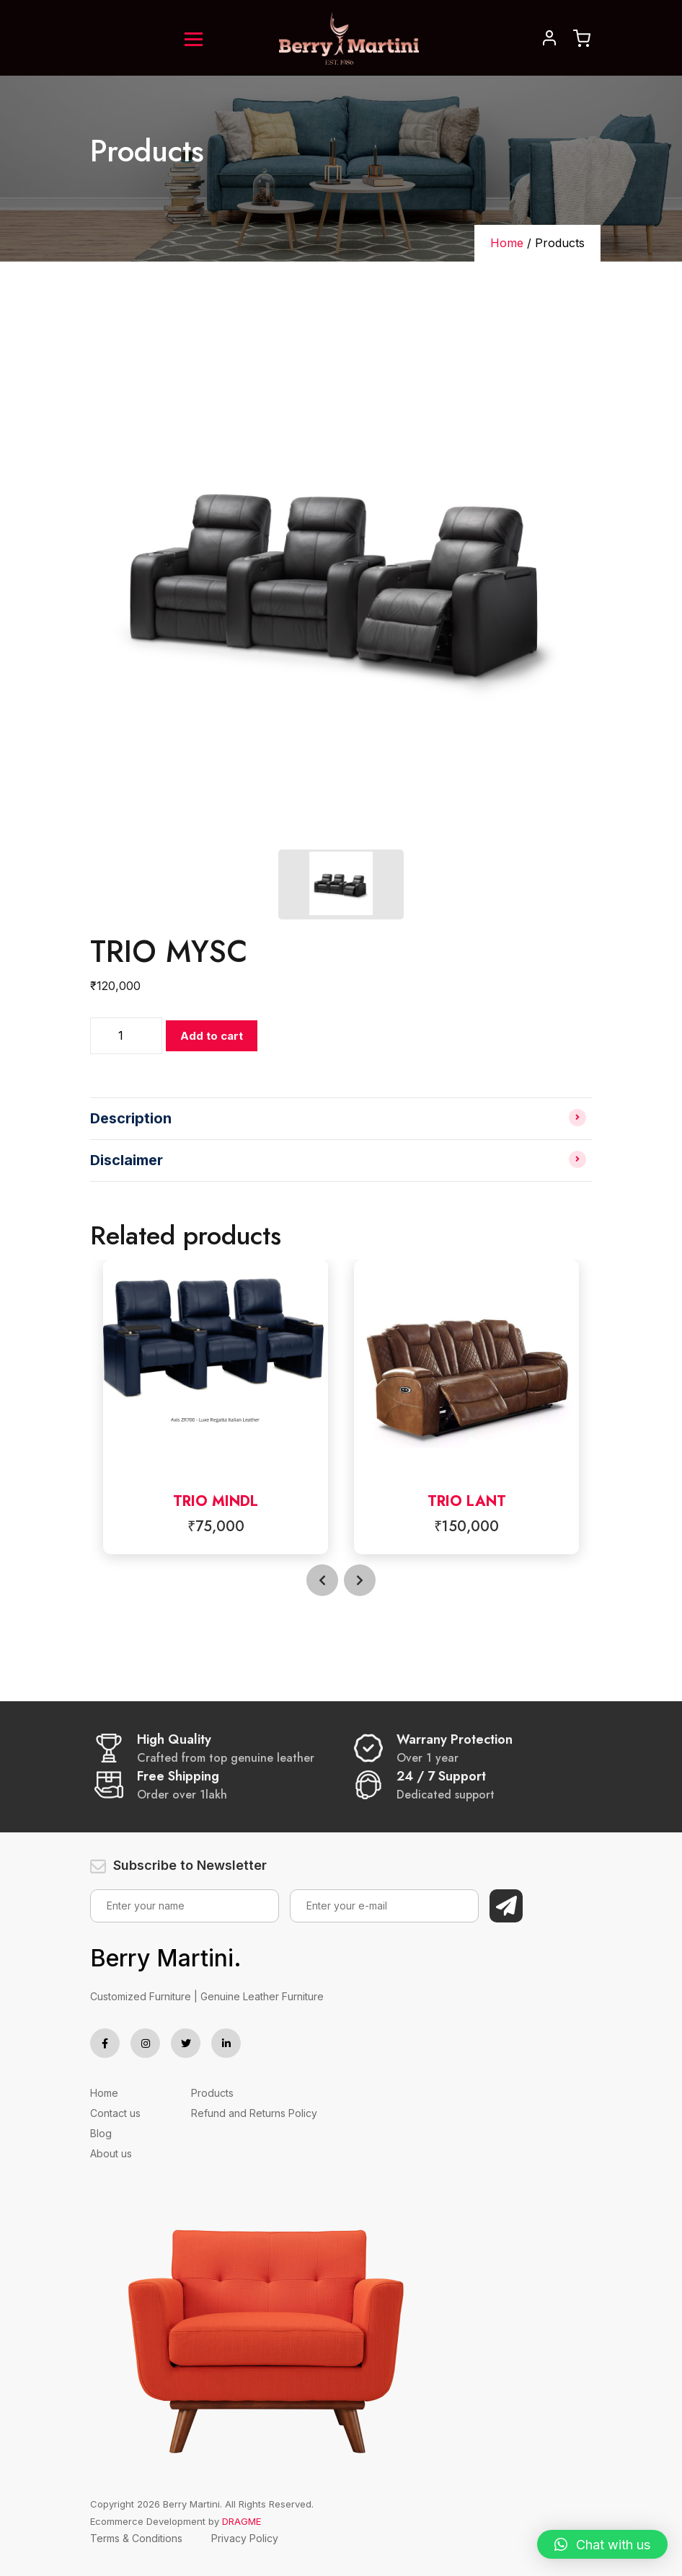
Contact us (115, 2113)
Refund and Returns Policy (254, 2113)
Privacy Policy (244, 2538)
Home (506, 243)
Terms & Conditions (136, 2538)
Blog (101, 2133)
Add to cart (211, 1036)
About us (111, 2153)
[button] (602, 2544)
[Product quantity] (126, 1035)
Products (212, 2093)
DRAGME (241, 2521)
